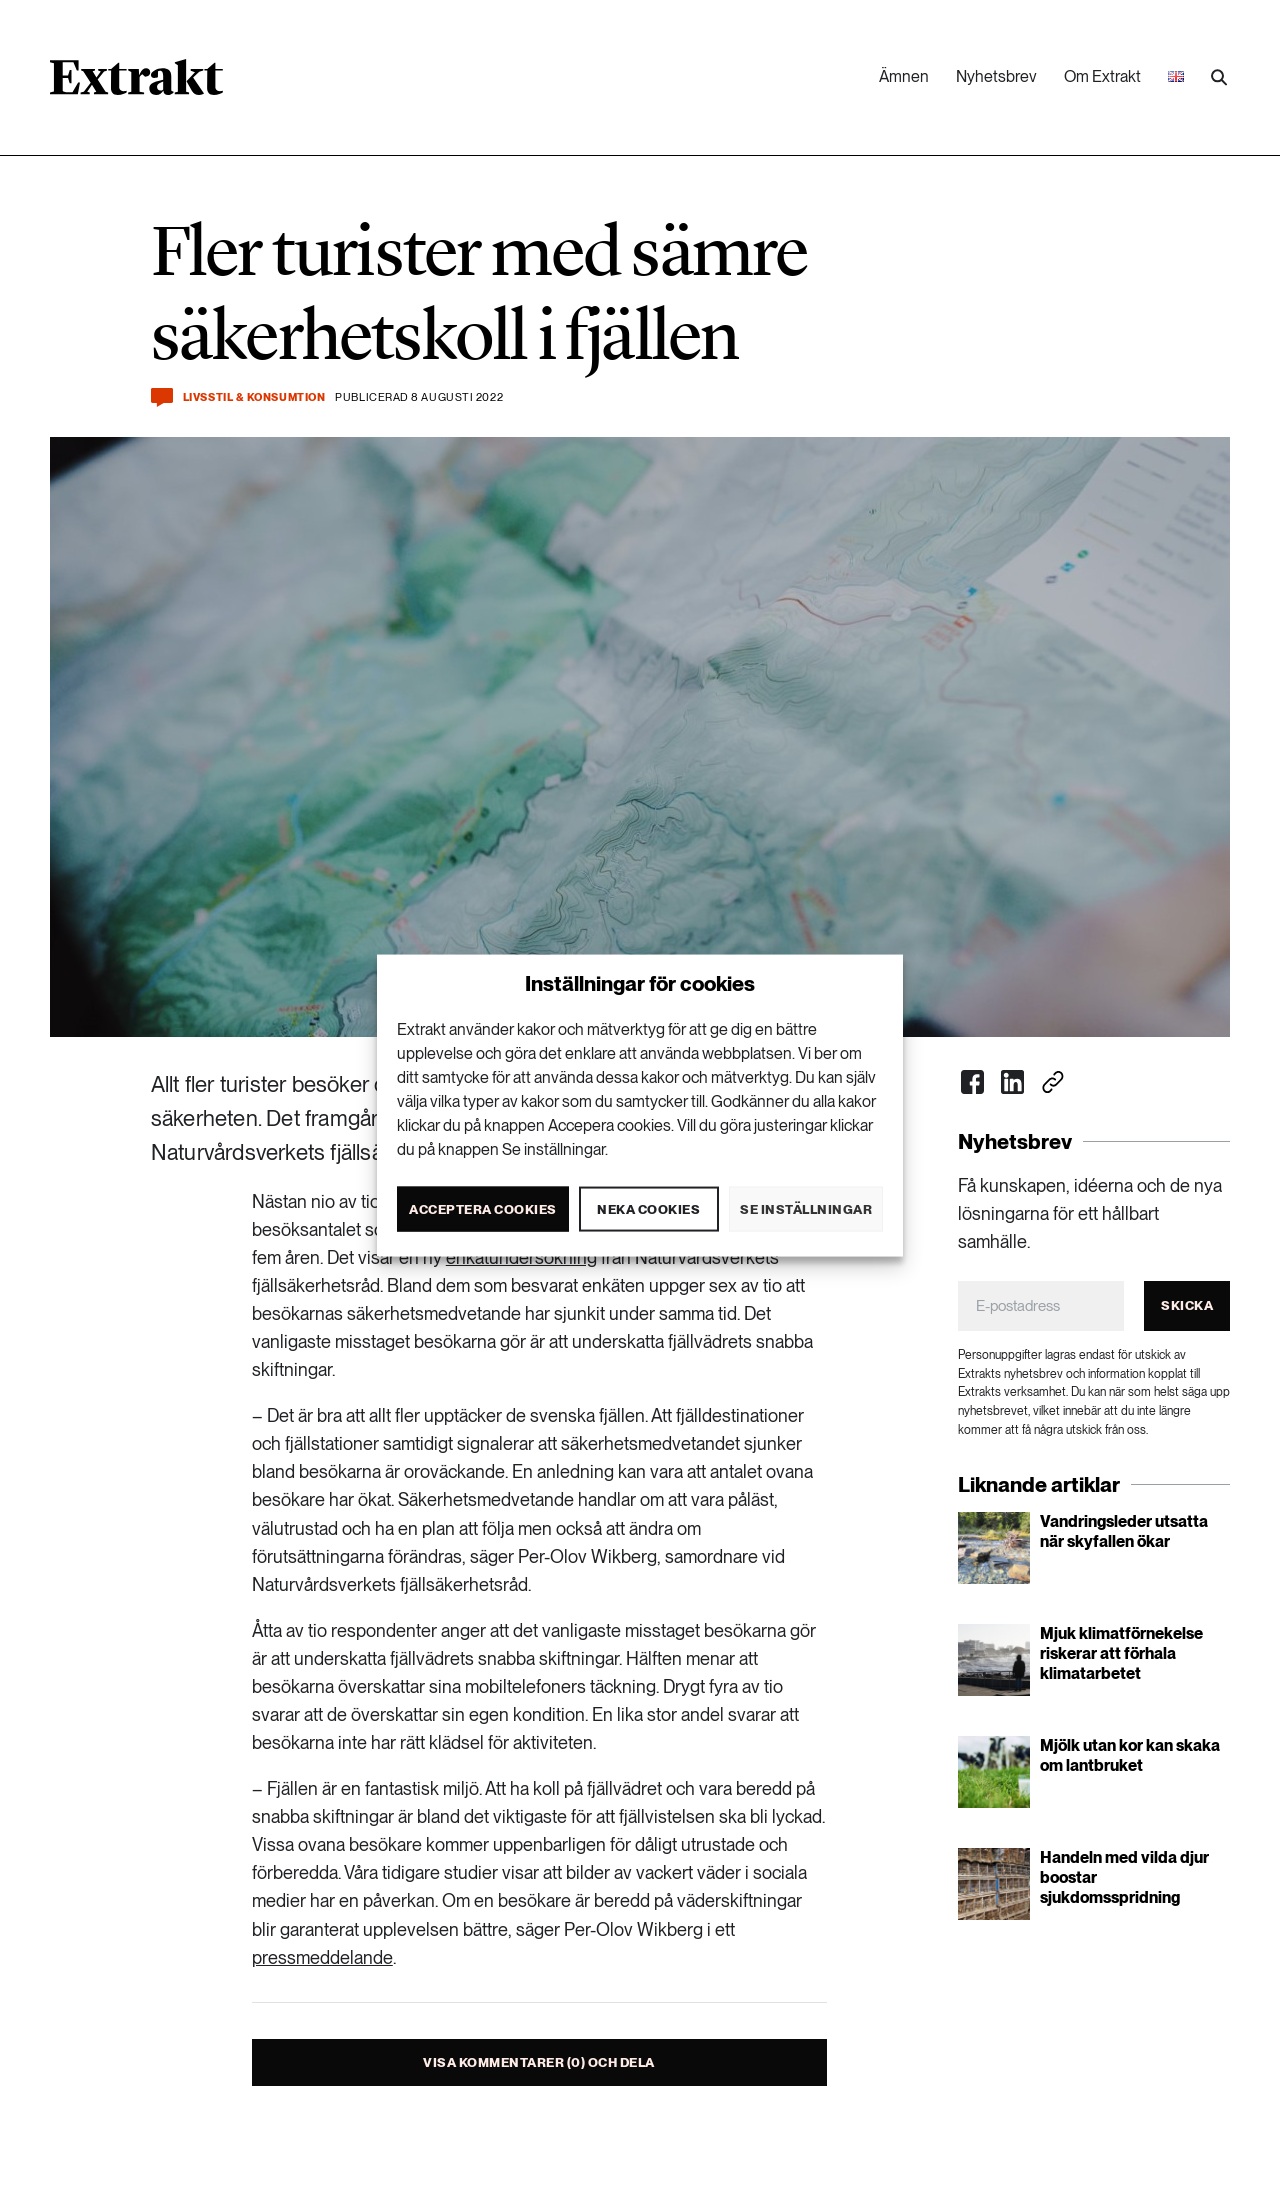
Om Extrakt (1102, 76)
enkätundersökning (521, 1257)
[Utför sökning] (1219, 78)
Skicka (1187, 1305)
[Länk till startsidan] (136, 84)
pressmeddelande (322, 1957)
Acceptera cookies (483, 1208)
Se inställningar (806, 1208)
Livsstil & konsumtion (254, 397)
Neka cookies (648, 1208)
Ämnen (904, 76)
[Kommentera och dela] (162, 397)
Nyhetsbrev (996, 76)
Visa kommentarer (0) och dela (539, 2062)
